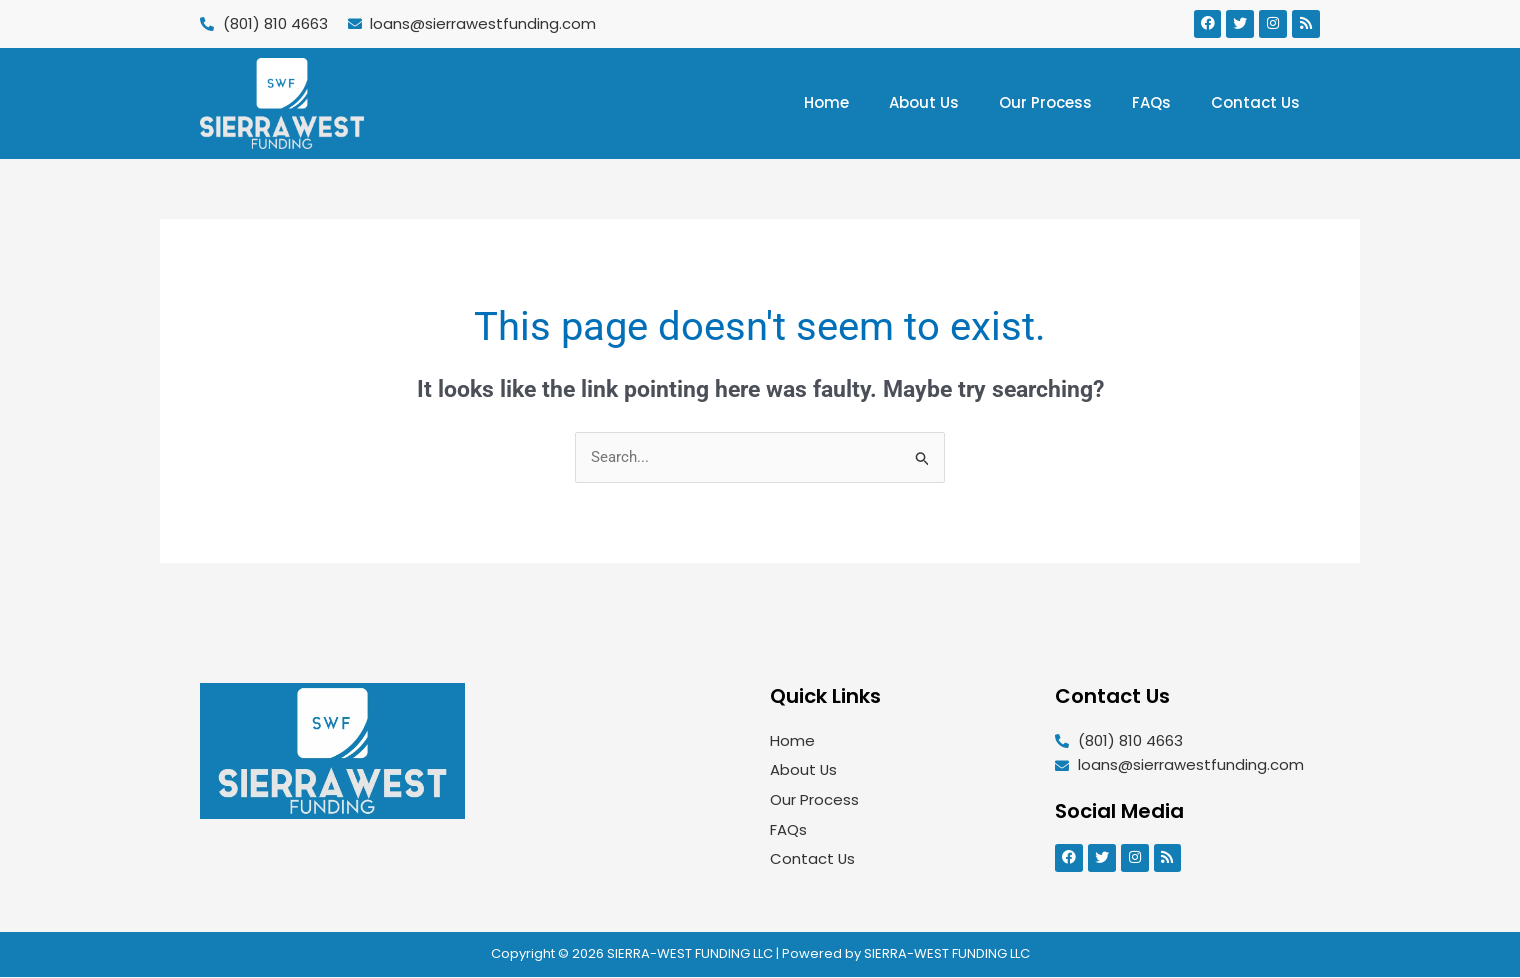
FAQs (1151, 102)
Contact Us (1255, 102)
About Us (924, 102)
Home (826, 102)
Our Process (1045, 102)
